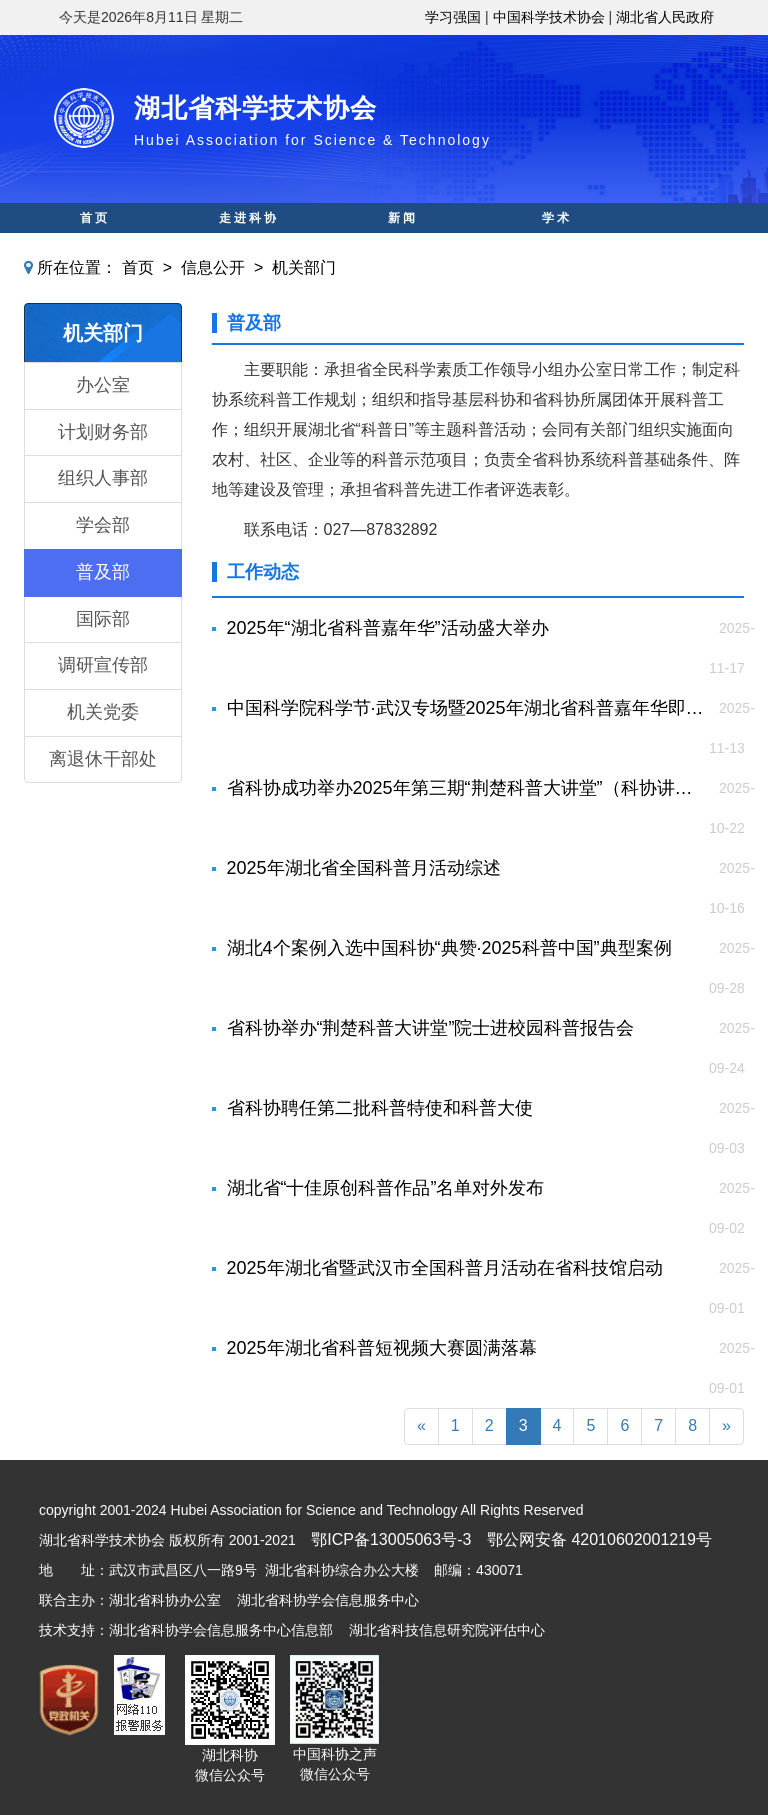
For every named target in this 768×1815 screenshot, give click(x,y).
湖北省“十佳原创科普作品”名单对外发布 (386, 1188)
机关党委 (103, 712)
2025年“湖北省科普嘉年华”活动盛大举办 (388, 628)
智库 (403, 248)
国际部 (103, 619)
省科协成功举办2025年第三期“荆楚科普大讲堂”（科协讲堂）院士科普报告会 (468, 788)
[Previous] (421, 1426)
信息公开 (213, 267)
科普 (95, 248)
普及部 (103, 572)
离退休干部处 (103, 759)
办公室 (103, 385)
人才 (557, 248)
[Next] (726, 1426)
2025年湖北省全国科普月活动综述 (364, 868)
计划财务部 (103, 432)
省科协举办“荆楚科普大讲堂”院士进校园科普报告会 (431, 1028)
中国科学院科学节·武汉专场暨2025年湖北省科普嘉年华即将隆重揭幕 (468, 708)
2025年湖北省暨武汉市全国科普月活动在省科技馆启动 (445, 1268)
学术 (557, 218)
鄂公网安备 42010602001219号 (599, 1539)
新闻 (403, 218)
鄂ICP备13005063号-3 (391, 1539)
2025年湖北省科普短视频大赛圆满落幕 (382, 1348)
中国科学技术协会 (549, 17)
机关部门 (304, 267)
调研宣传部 (103, 665)
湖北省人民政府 (665, 17)
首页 (95, 218)
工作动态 (263, 572)
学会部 (103, 525)
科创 (249, 248)
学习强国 (453, 17)
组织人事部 (103, 478)
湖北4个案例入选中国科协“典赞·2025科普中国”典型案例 (449, 948)
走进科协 (249, 218)
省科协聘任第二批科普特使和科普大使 (380, 1108)
